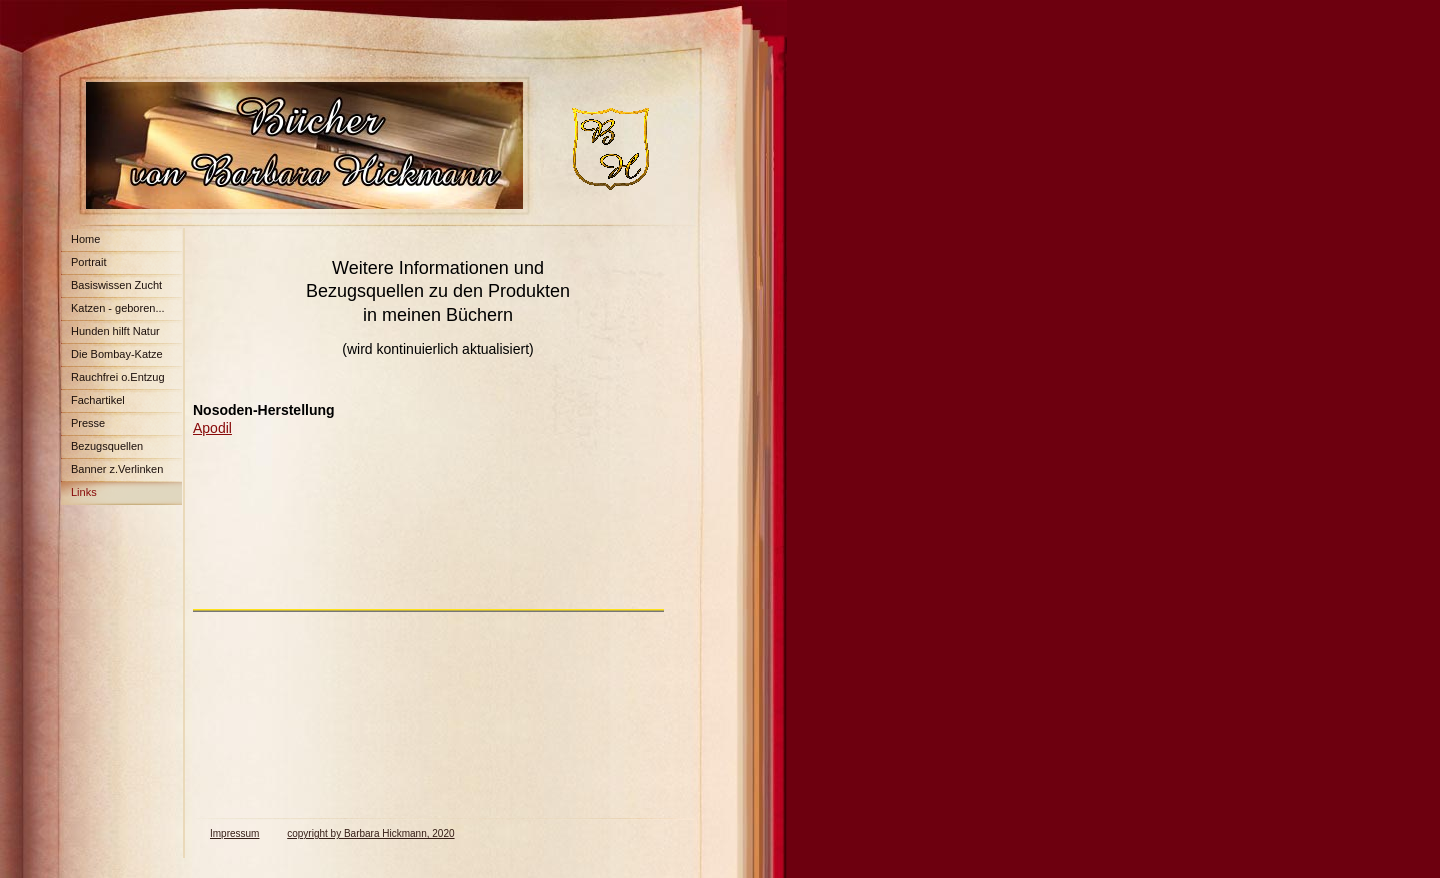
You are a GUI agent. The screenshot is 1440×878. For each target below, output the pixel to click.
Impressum (234, 833)
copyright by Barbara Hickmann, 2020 (370, 833)
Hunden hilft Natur (115, 331)
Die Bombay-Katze (117, 354)
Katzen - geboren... (118, 308)
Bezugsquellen (107, 446)
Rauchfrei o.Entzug (118, 377)
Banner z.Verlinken (117, 469)
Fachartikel (98, 400)
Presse (88, 423)
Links (84, 492)
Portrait (88, 262)
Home (85, 239)
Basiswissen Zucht (116, 285)
